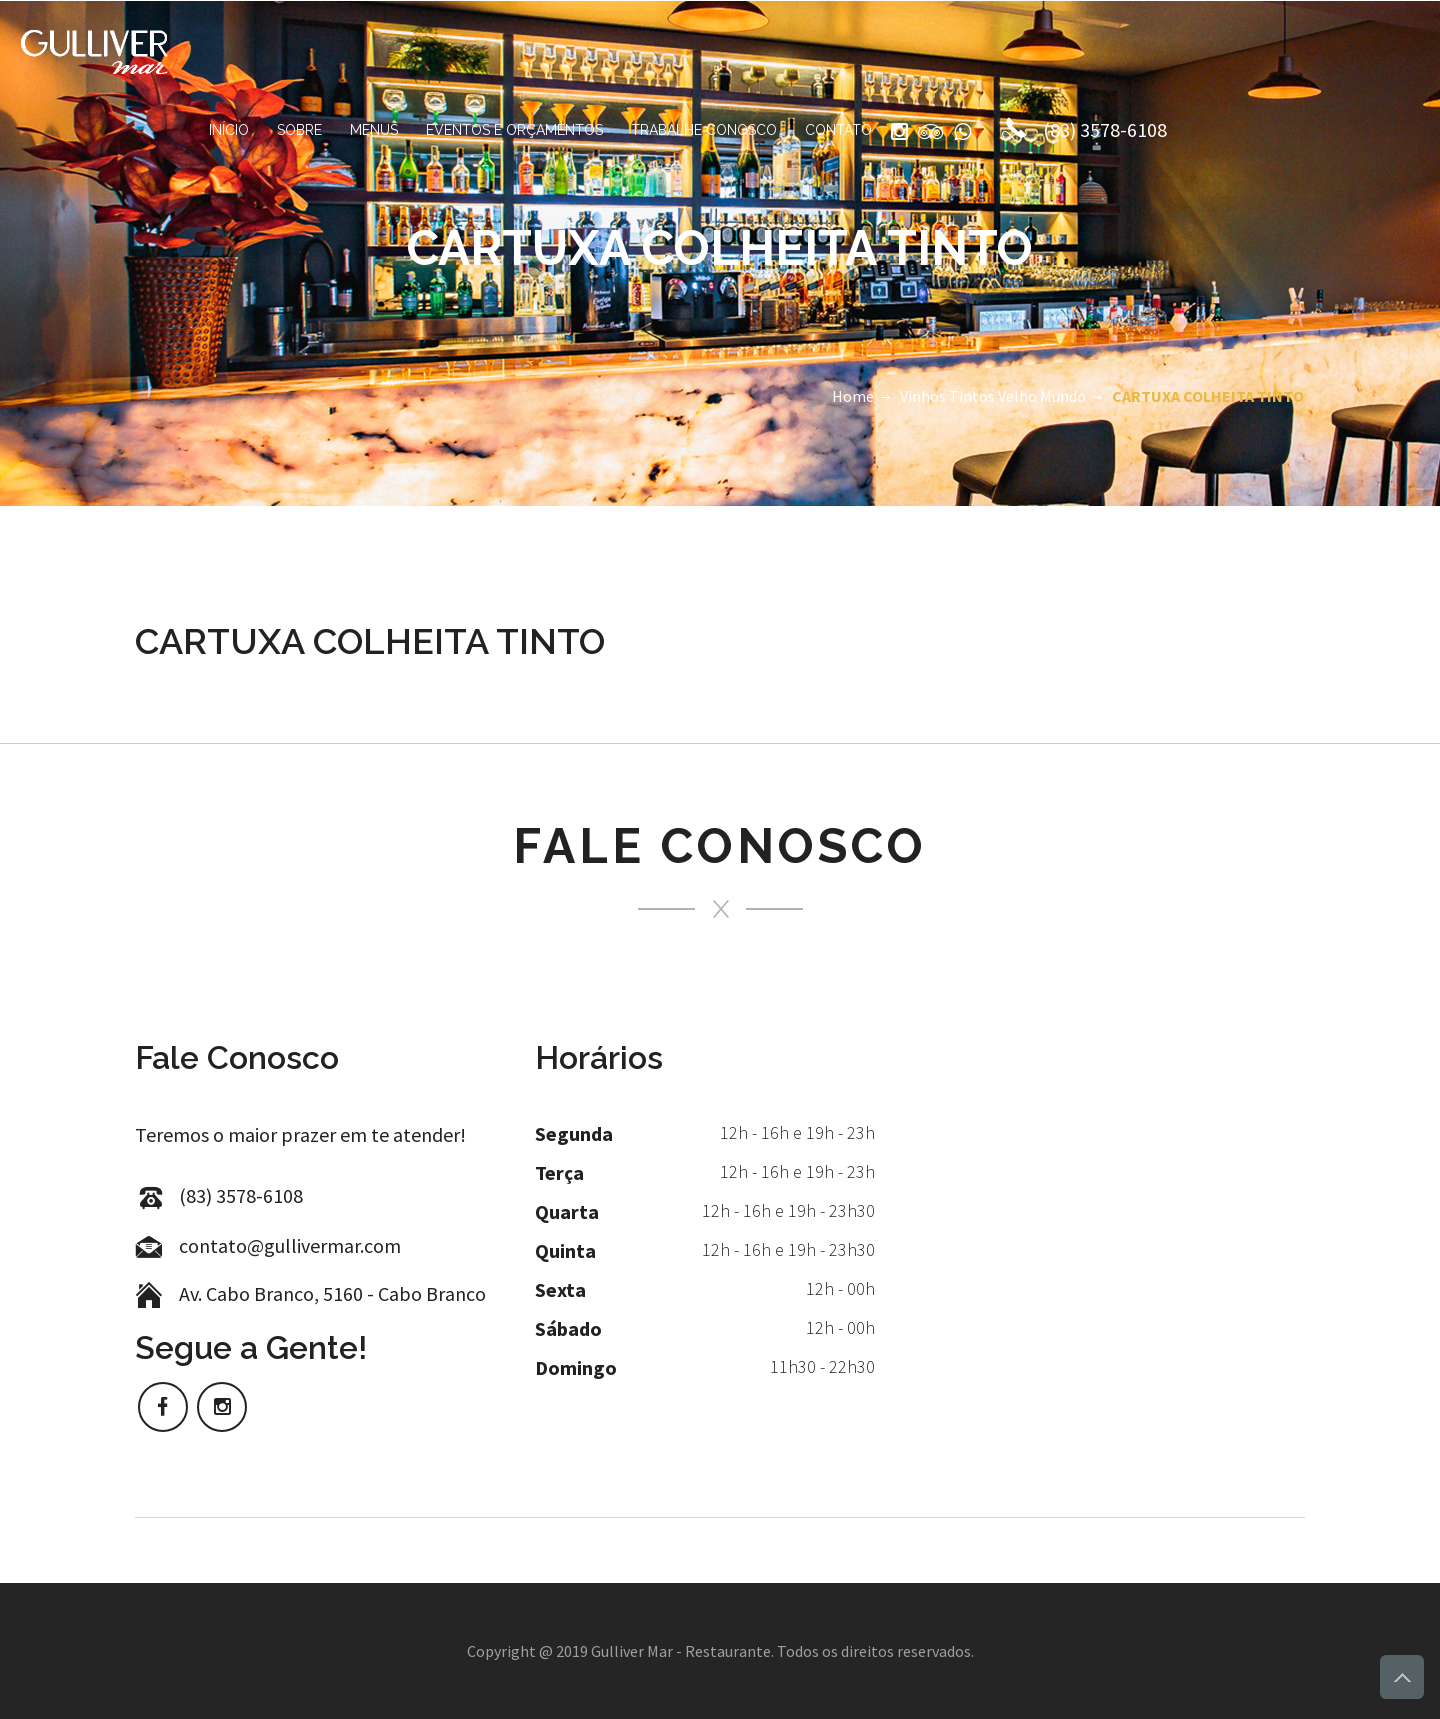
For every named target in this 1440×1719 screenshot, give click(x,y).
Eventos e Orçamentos (514, 130)
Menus (374, 130)
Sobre (299, 130)
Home (853, 396)
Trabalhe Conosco (704, 130)
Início (229, 130)
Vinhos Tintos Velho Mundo (993, 396)
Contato (838, 130)
